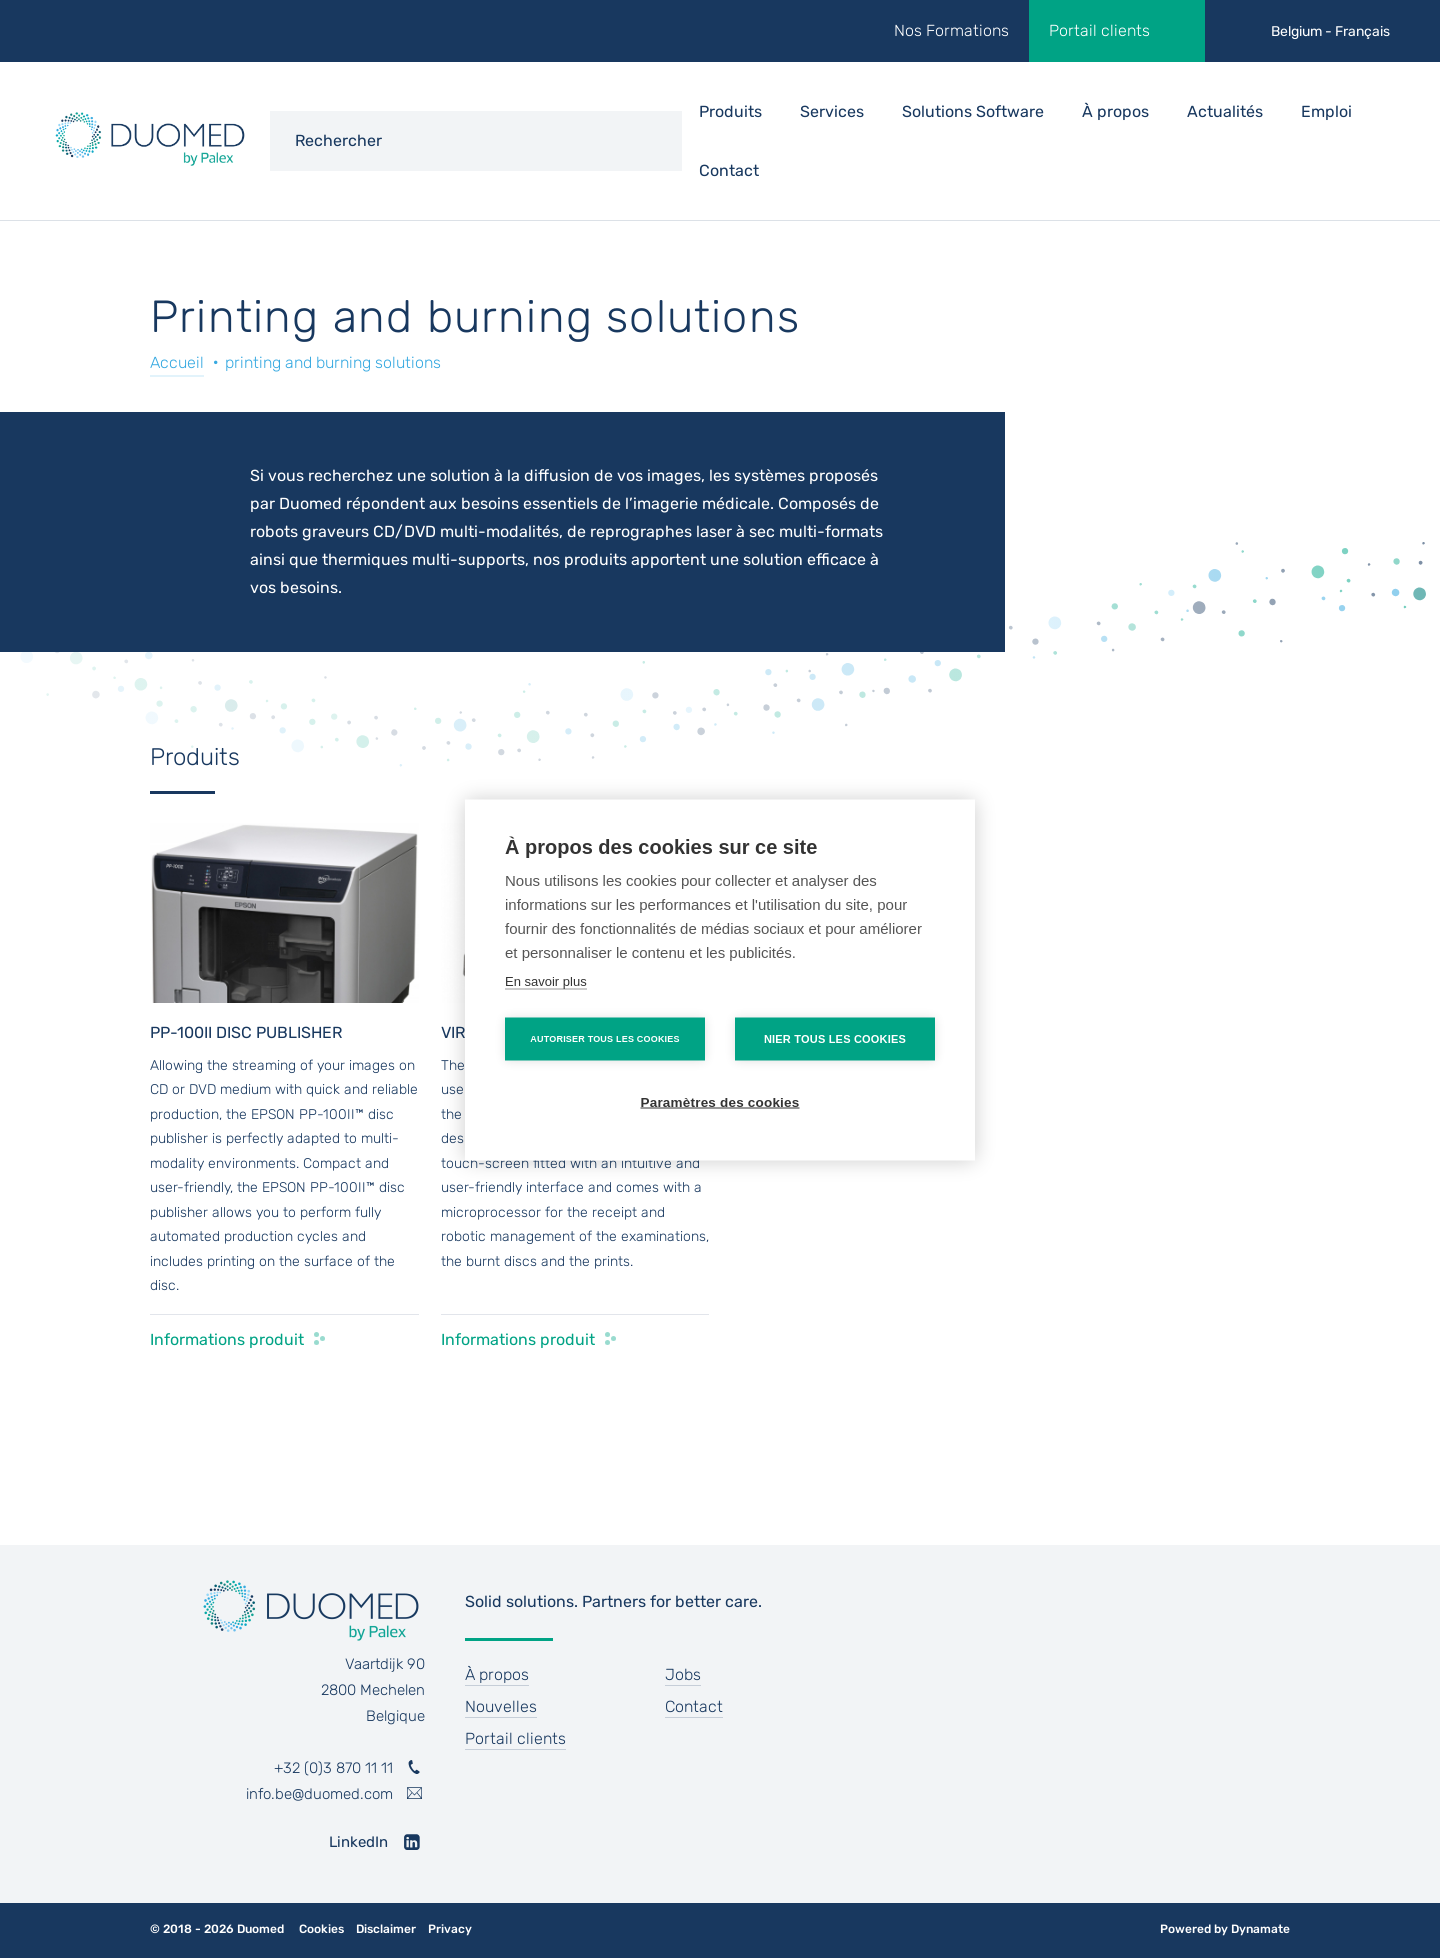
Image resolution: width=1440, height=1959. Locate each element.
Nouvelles (501, 1706)
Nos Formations (951, 30)
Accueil (177, 362)
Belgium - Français (1330, 31)
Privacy (450, 1929)
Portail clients (1099, 30)
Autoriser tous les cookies (604, 1038)
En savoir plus (546, 980)
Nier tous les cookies (835, 1038)
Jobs (683, 1674)
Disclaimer (386, 1929)
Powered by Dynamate (1225, 1929)
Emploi (1326, 111)
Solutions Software (973, 111)
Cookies (321, 1929)
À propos (1115, 111)
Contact (729, 170)
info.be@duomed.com (319, 1794)
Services (832, 111)
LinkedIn (358, 1842)
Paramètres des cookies (720, 1101)
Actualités (1225, 111)
